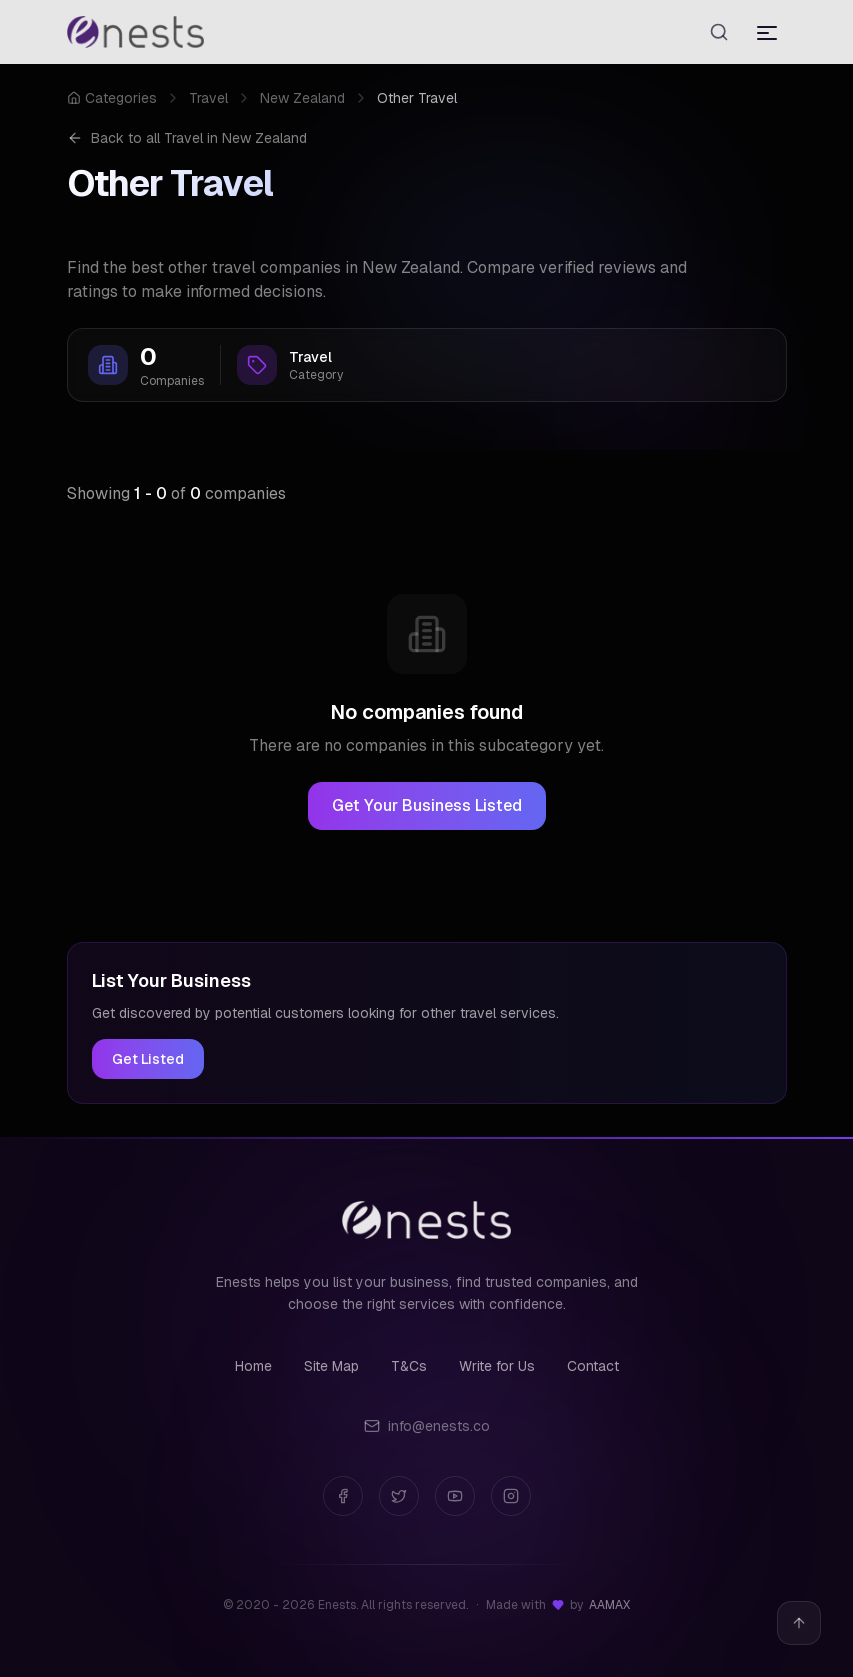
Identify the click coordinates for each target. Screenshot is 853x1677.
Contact (593, 1366)
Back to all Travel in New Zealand (187, 138)
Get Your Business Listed (427, 805)
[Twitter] (399, 1496)
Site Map (331, 1366)
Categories (112, 98)
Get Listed (148, 1059)
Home (253, 1366)
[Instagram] (511, 1496)
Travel (208, 98)
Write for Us (497, 1366)
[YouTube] (455, 1496)
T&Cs (409, 1366)
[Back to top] (799, 1623)
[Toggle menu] (767, 32)
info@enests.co (427, 1426)
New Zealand (302, 98)
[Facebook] (343, 1496)
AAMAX (609, 1605)
